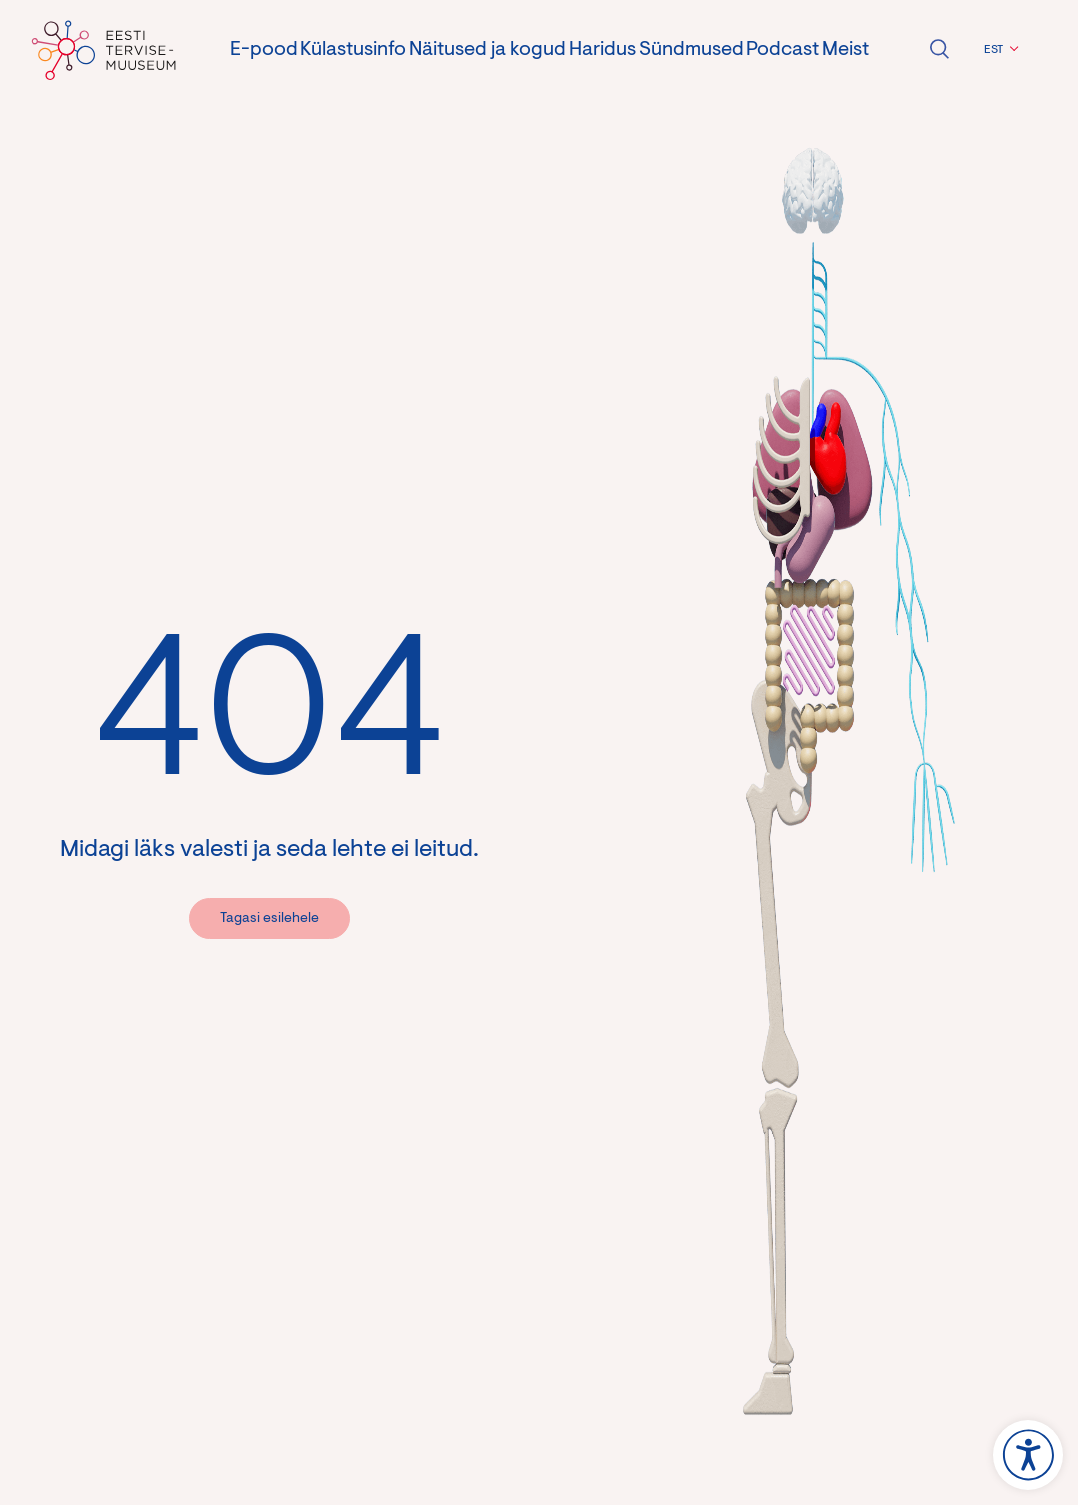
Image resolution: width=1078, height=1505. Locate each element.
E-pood (264, 50)
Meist (845, 50)
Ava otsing (939, 49)
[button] (998, 50)
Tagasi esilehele (269, 919)
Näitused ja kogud (487, 50)
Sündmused (691, 50)
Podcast (782, 50)
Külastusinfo (353, 50)
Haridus (602, 50)
